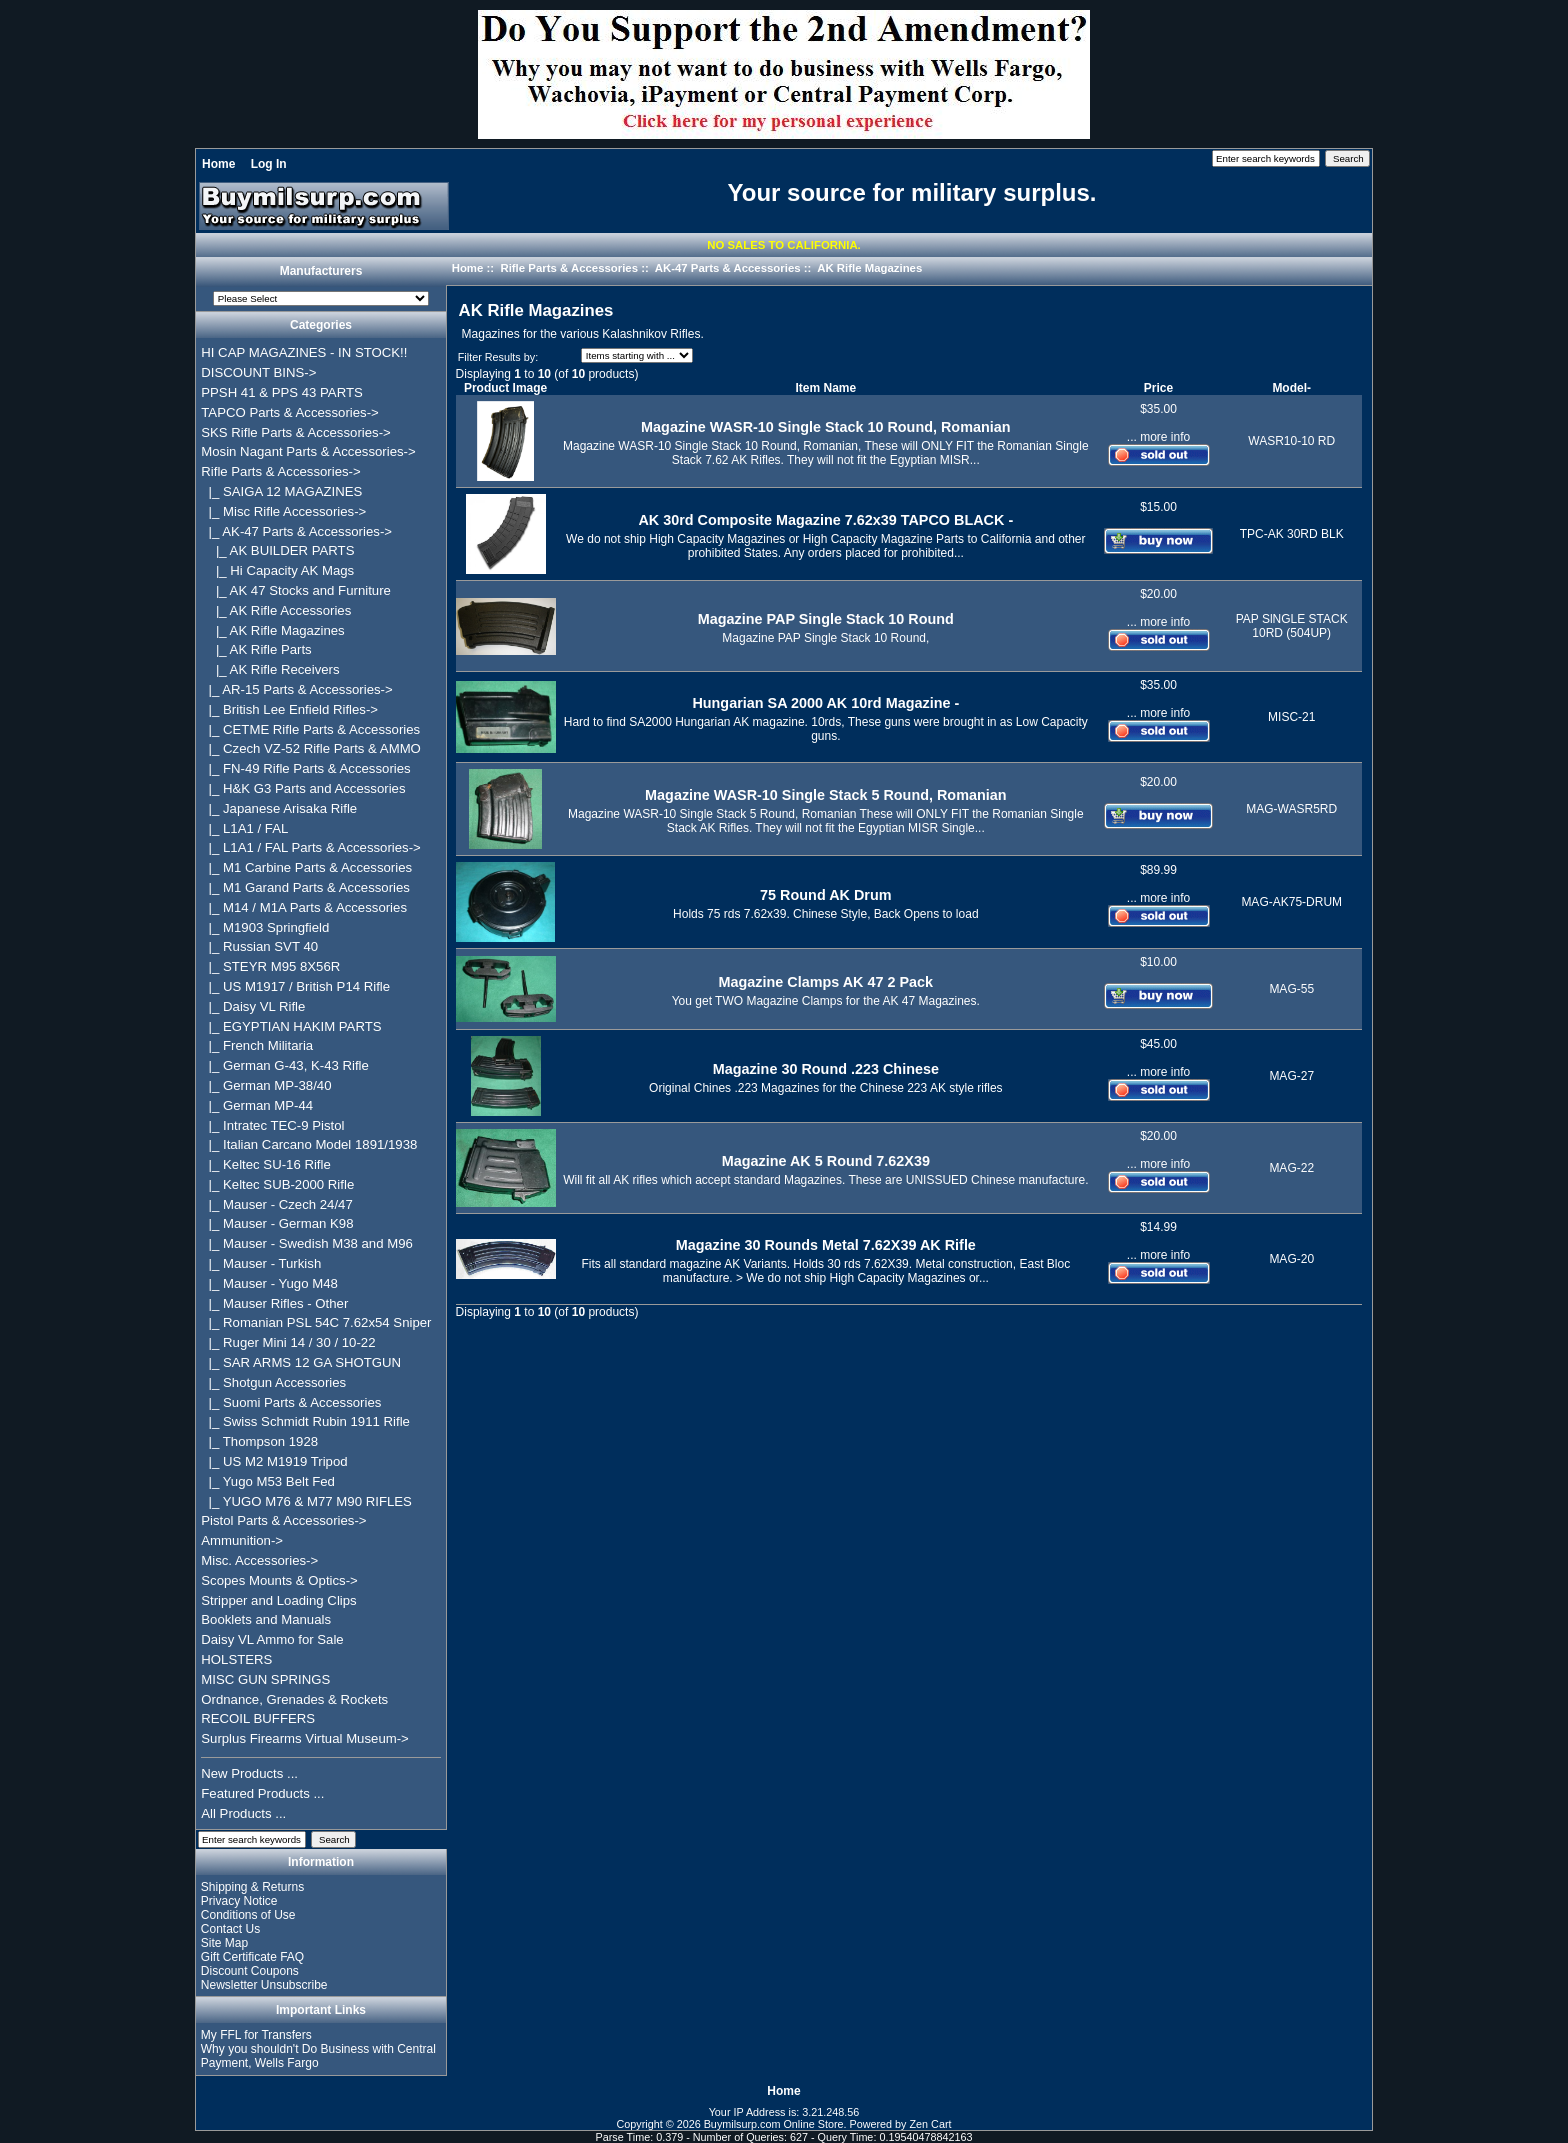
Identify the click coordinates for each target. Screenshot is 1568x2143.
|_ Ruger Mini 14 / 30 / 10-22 (288, 1342)
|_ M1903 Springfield (265, 927)
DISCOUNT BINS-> (258, 372)
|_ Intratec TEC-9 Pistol (272, 1125)
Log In (269, 164)
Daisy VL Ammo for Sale (272, 1639)
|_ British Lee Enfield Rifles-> (289, 709)
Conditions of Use (248, 1915)
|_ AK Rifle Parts (256, 649)
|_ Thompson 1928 (259, 1441)
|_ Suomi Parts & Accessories (291, 1402)
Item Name (825, 388)
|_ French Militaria (257, 1045)
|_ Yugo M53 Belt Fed (268, 1481)
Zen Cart (931, 2124)
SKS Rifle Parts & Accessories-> (295, 432)
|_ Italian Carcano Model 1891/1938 (309, 1144)
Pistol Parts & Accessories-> (283, 1520)
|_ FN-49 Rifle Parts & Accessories (305, 768)
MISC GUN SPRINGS (265, 1679)
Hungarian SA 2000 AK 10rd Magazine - (825, 703)
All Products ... (243, 1813)
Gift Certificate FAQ (252, 1957)
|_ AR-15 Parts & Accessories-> (296, 689)
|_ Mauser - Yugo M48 (269, 1283)
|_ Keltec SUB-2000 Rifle (277, 1184)
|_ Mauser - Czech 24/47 (277, 1204)
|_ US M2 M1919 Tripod (274, 1461)
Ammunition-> (242, 1540)
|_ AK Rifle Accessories (276, 610)
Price (1158, 388)
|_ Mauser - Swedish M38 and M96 (307, 1243)
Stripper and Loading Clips (278, 1600)
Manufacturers (321, 272)
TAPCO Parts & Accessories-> (289, 412)
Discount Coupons (250, 1971)
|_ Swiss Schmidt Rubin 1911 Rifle (305, 1421)
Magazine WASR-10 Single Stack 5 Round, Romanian (825, 795)
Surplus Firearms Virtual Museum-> (305, 1738)
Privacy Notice (239, 1901)
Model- (1291, 388)
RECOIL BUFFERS (258, 1718)
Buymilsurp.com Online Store (774, 2124)
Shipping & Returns (252, 1887)
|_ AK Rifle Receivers (270, 669)
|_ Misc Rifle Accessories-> (283, 511)
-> (280, 471)
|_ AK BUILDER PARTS (277, 550)
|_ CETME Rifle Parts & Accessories (310, 729)
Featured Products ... (262, 1793)
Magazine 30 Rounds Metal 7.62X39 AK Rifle (826, 1245)
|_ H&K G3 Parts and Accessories (303, 788)
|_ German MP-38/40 (266, 1085)
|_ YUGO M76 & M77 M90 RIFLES (306, 1501)
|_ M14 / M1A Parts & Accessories (304, 907)
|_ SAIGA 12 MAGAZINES (281, 491)
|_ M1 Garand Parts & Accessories (305, 887)
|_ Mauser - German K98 (277, 1223)
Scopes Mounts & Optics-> (279, 1580)
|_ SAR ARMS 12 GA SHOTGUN (301, 1362)
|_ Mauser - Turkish (261, 1263)
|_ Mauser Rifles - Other (274, 1303)
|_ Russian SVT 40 (259, 946)
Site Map (224, 1943)
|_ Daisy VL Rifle (253, 1006)
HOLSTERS (236, 1659)
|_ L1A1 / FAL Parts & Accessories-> (311, 847)
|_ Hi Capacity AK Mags (277, 570)
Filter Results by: (498, 357)
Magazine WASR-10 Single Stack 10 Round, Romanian (825, 427)
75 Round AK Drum (825, 895)
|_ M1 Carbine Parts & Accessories (306, 867)
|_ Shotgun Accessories (273, 1382)
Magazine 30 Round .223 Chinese (826, 1069)
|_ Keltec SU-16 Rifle (266, 1164)
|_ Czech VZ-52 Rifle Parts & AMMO (311, 748)
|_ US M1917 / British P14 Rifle (295, 986)
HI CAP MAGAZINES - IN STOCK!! (304, 352)
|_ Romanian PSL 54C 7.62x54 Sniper (316, 1322)
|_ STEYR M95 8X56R (270, 966)
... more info (1158, 437)
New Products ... (249, 1773)
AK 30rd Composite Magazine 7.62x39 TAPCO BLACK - (825, 520)
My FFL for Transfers (256, 2035)
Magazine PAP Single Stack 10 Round (826, 619)
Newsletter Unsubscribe (264, 1985)
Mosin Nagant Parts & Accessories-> (308, 451)
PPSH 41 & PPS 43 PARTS (282, 392)
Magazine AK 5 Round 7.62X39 (826, 1161)
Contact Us (230, 1929)
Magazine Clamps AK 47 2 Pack (826, 982)
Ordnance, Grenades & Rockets (294, 1699)
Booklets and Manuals (266, 1619)
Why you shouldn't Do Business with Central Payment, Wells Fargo (318, 2056)
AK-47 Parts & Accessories (728, 268)
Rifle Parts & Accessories (569, 268)
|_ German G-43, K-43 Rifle (285, 1065)
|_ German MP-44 (257, 1105)
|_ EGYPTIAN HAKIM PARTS (291, 1026)
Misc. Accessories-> (259, 1560)
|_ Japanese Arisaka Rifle (279, 808)
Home (218, 164)
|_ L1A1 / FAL (244, 828)
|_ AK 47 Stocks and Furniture (296, 590)
